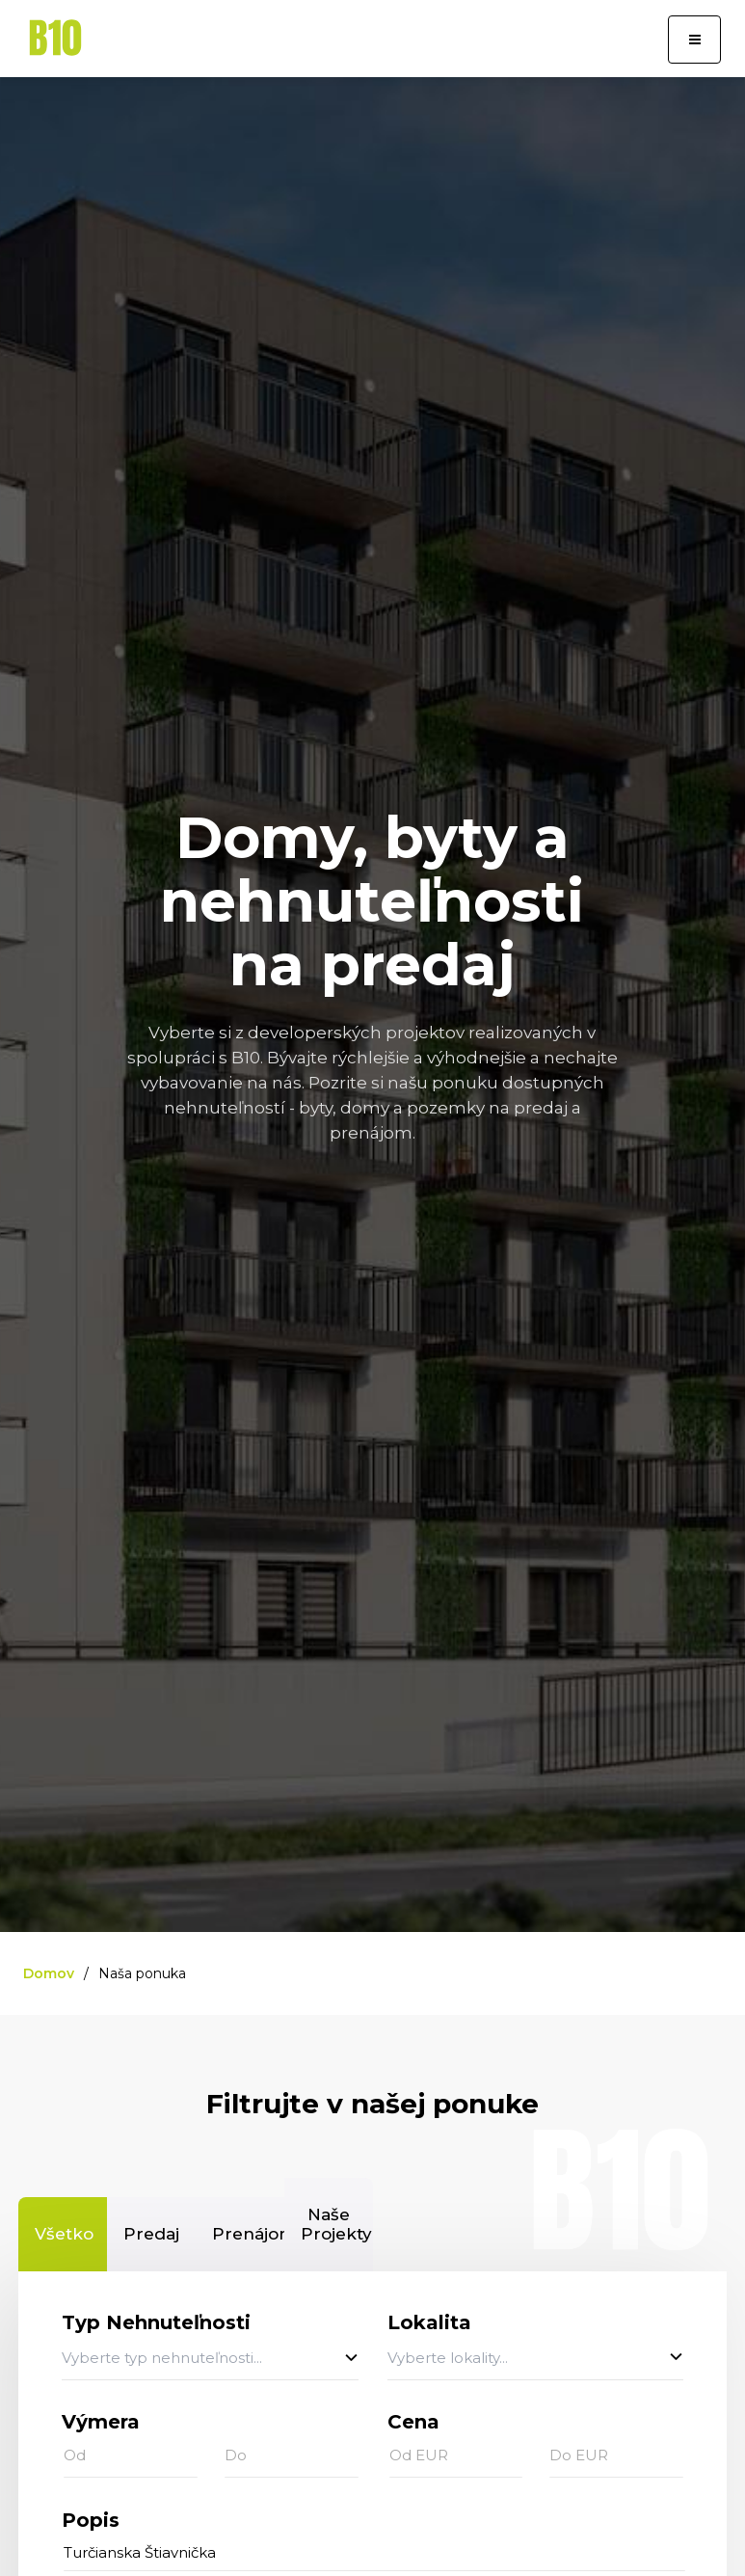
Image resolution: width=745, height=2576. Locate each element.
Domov (48, 1973)
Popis (91, 2520)
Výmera (101, 2421)
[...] (374, 2553)
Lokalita (429, 2322)
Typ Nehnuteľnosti (156, 2322)
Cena (413, 2421)
